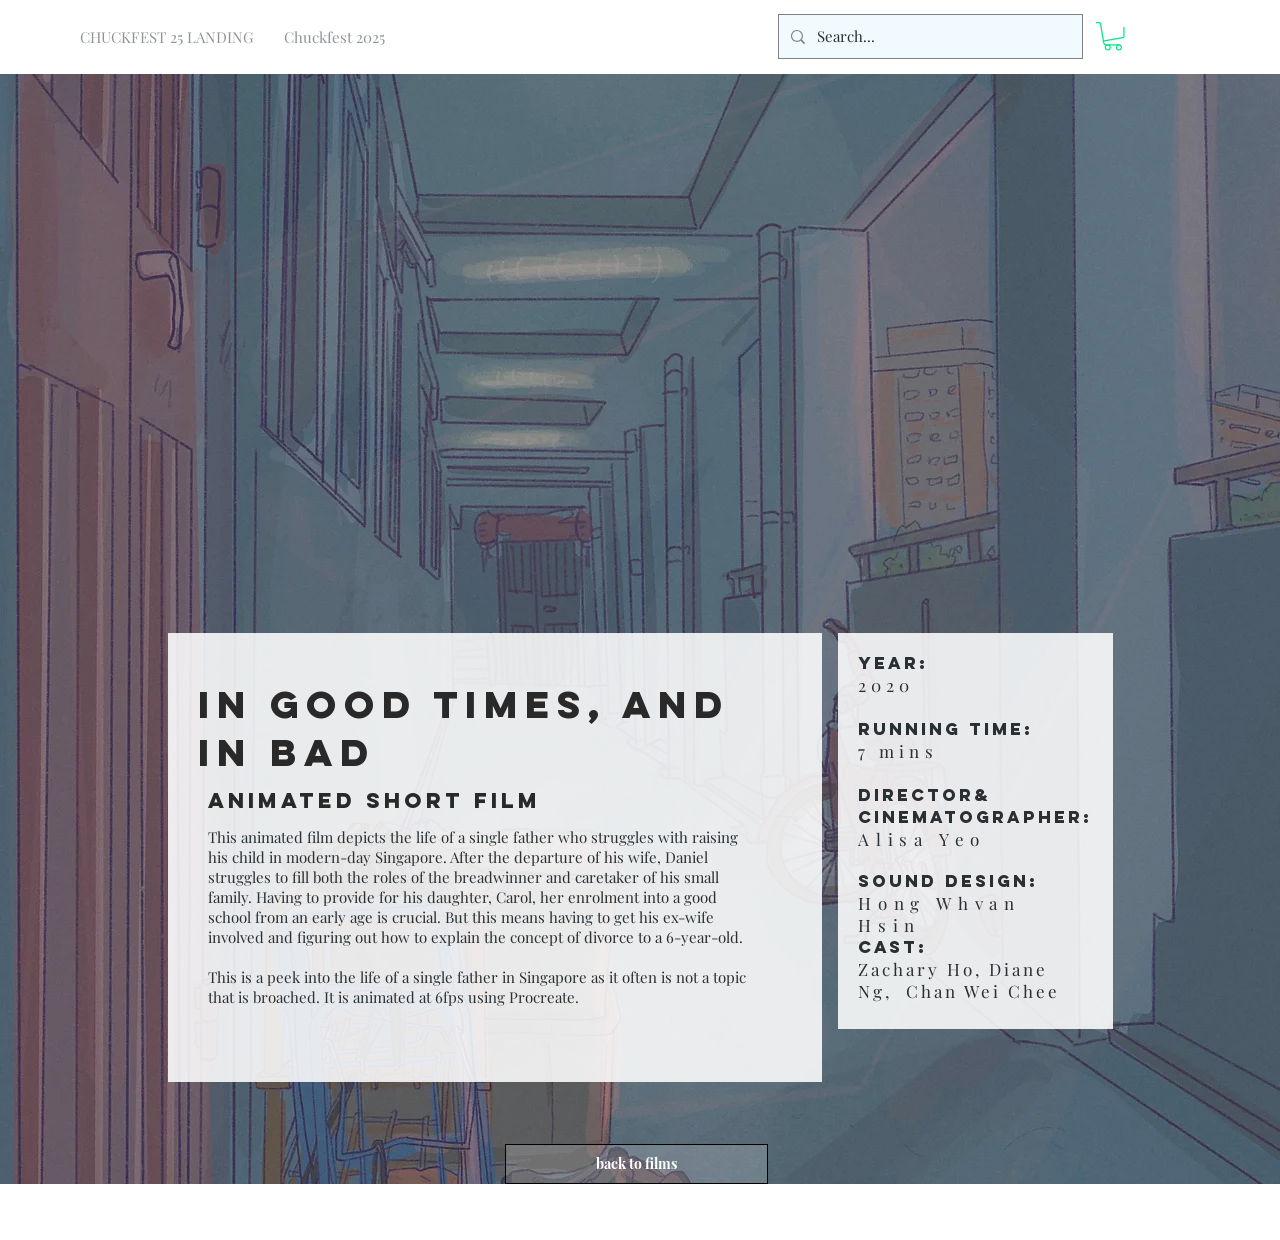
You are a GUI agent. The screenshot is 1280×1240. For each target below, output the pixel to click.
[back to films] (636, 1164)
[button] (1113, 36)
